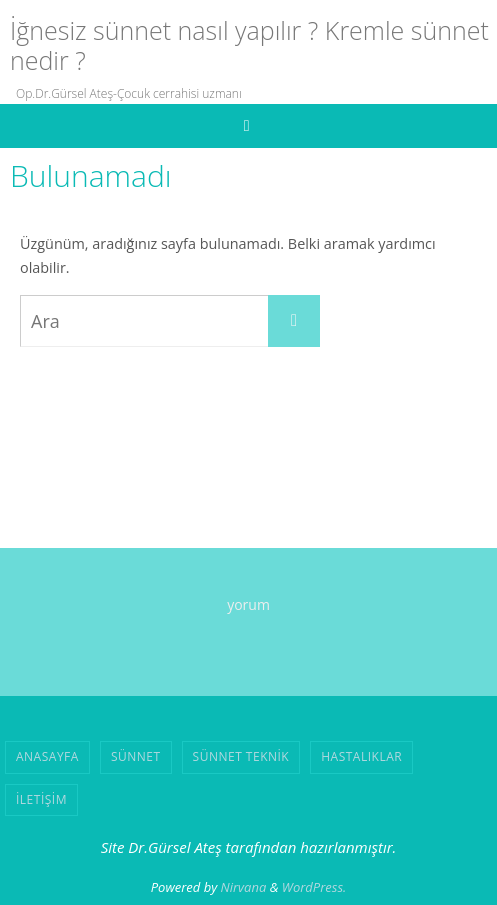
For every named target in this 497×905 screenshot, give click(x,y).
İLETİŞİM (41, 799)
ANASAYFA (47, 756)
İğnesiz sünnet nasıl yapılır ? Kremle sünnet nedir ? (249, 45)
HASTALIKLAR (361, 756)
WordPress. (314, 887)
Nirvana (244, 887)
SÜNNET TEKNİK (241, 756)
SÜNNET (136, 756)
